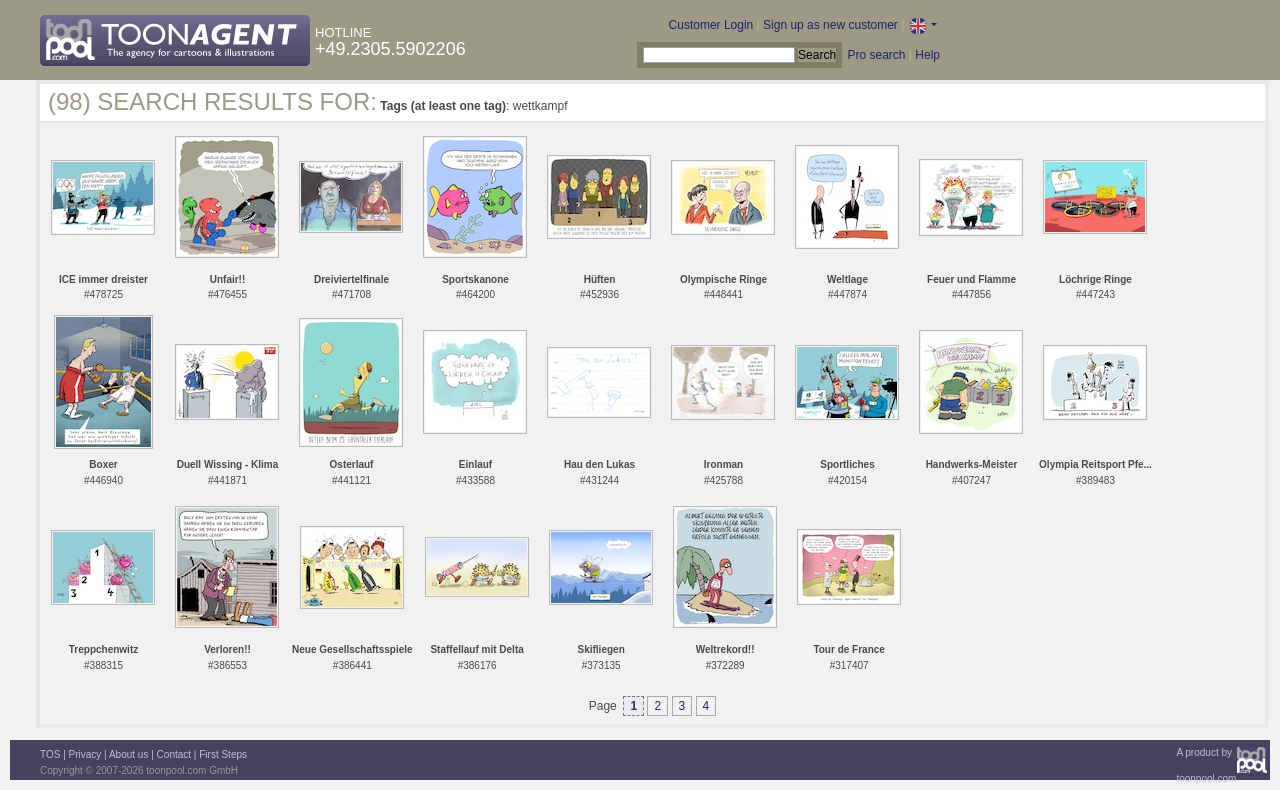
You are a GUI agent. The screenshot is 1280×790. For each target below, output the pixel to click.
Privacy (85, 754)
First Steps (223, 754)
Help (927, 55)
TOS (50, 754)
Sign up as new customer (830, 25)
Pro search (876, 55)
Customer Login (711, 25)
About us (128, 754)
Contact (174, 754)
